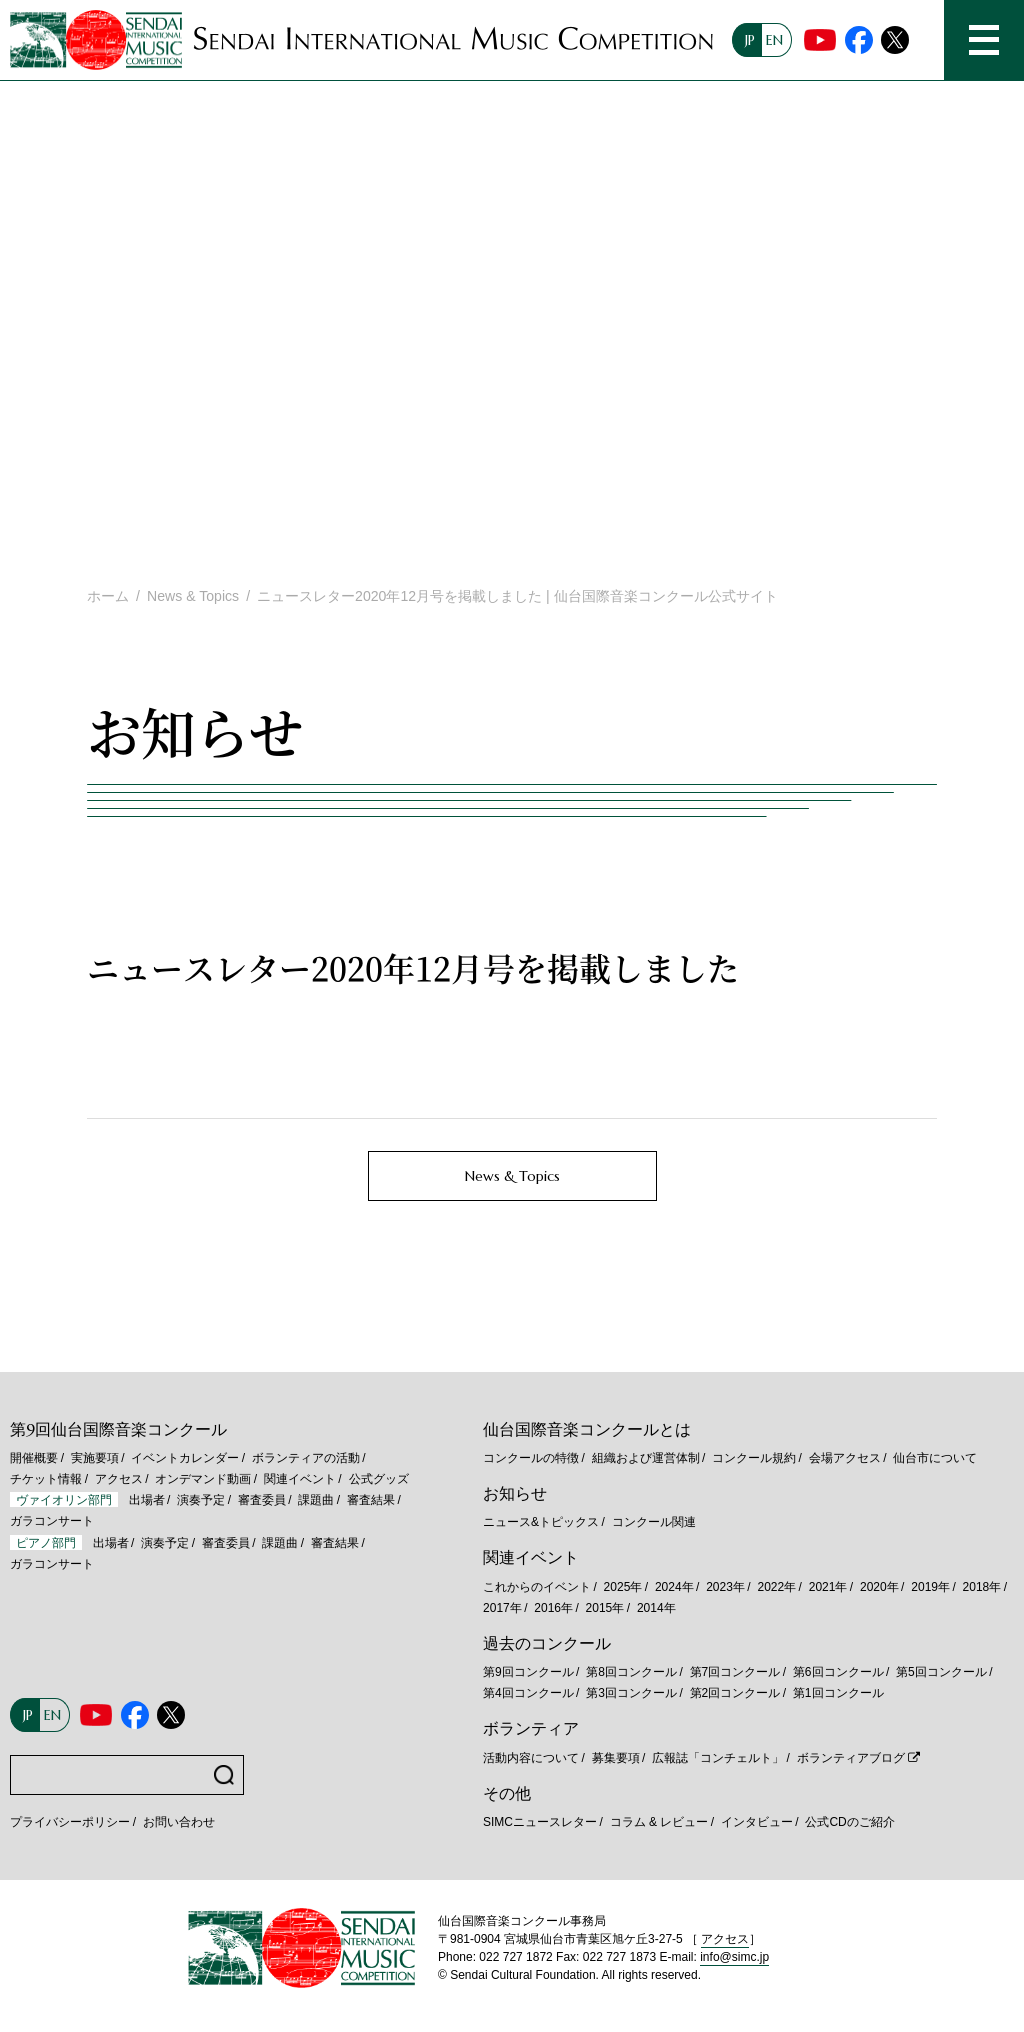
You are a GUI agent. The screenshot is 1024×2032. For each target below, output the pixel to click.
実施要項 (95, 1458)
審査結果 (371, 1500)
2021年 (828, 1587)
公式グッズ (379, 1479)
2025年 (623, 1587)
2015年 (605, 1608)
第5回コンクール (941, 1672)
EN (774, 40)
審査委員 (262, 1500)
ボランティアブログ (851, 1758)
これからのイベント (537, 1587)
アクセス (119, 1479)
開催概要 (34, 1458)
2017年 (502, 1608)
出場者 (147, 1500)
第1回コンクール (838, 1693)
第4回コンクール (528, 1693)
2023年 (725, 1587)
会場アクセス (845, 1458)
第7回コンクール (735, 1672)
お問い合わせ (179, 1822)
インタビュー (757, 1822)
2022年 (776, 1587)
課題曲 (316, 1500)
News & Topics (193, 596)
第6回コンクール (838, 1672)
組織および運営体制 (646, 1458)
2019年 (930, 1587)
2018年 (982, 1587)
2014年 (656, 1608)
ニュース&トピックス (541, 1522)
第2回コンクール (735, 1693)
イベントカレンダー (185, 1458)
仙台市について (935, 1458)
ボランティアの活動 (306, 1458)
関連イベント (300, 1479)
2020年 (879, 1587)
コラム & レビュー (659, 1822)
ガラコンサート (52, 1521)
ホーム (108, 596)
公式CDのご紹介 (849, 1822)
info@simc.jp (734, 1957)
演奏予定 (201, 1500)
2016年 (553, 1608)
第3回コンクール (631, 1693)
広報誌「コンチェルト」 (718, 1758)
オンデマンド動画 (203, 1479)
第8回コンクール (631, 1672)
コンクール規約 (754, 1458)
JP (750, 40)
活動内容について (531, 1758)
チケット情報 (46, 1479)
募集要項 (616, 1758)
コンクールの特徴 (531, 1458)
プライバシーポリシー (70, 1822)
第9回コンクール (528, 1672)
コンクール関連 (654, 1522)
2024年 (674, 1587)
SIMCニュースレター (540, 1822)
